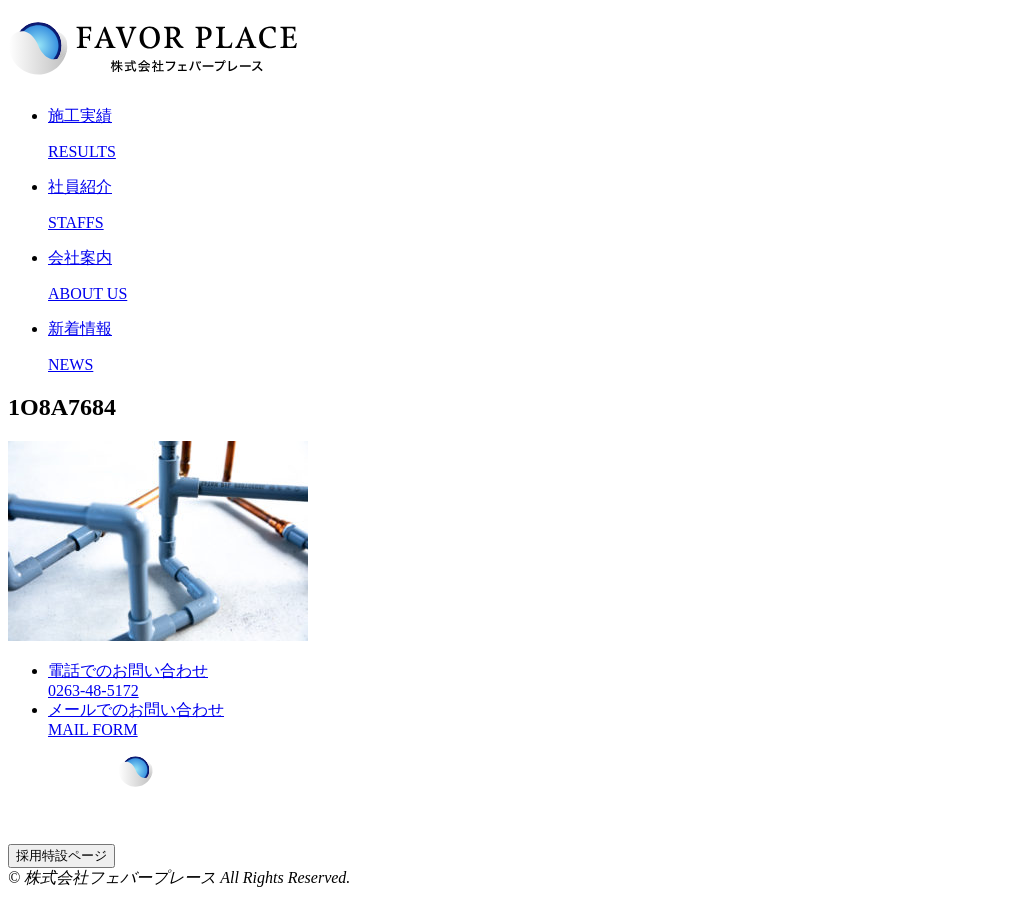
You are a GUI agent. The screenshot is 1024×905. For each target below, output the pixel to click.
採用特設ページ (61, 855)
